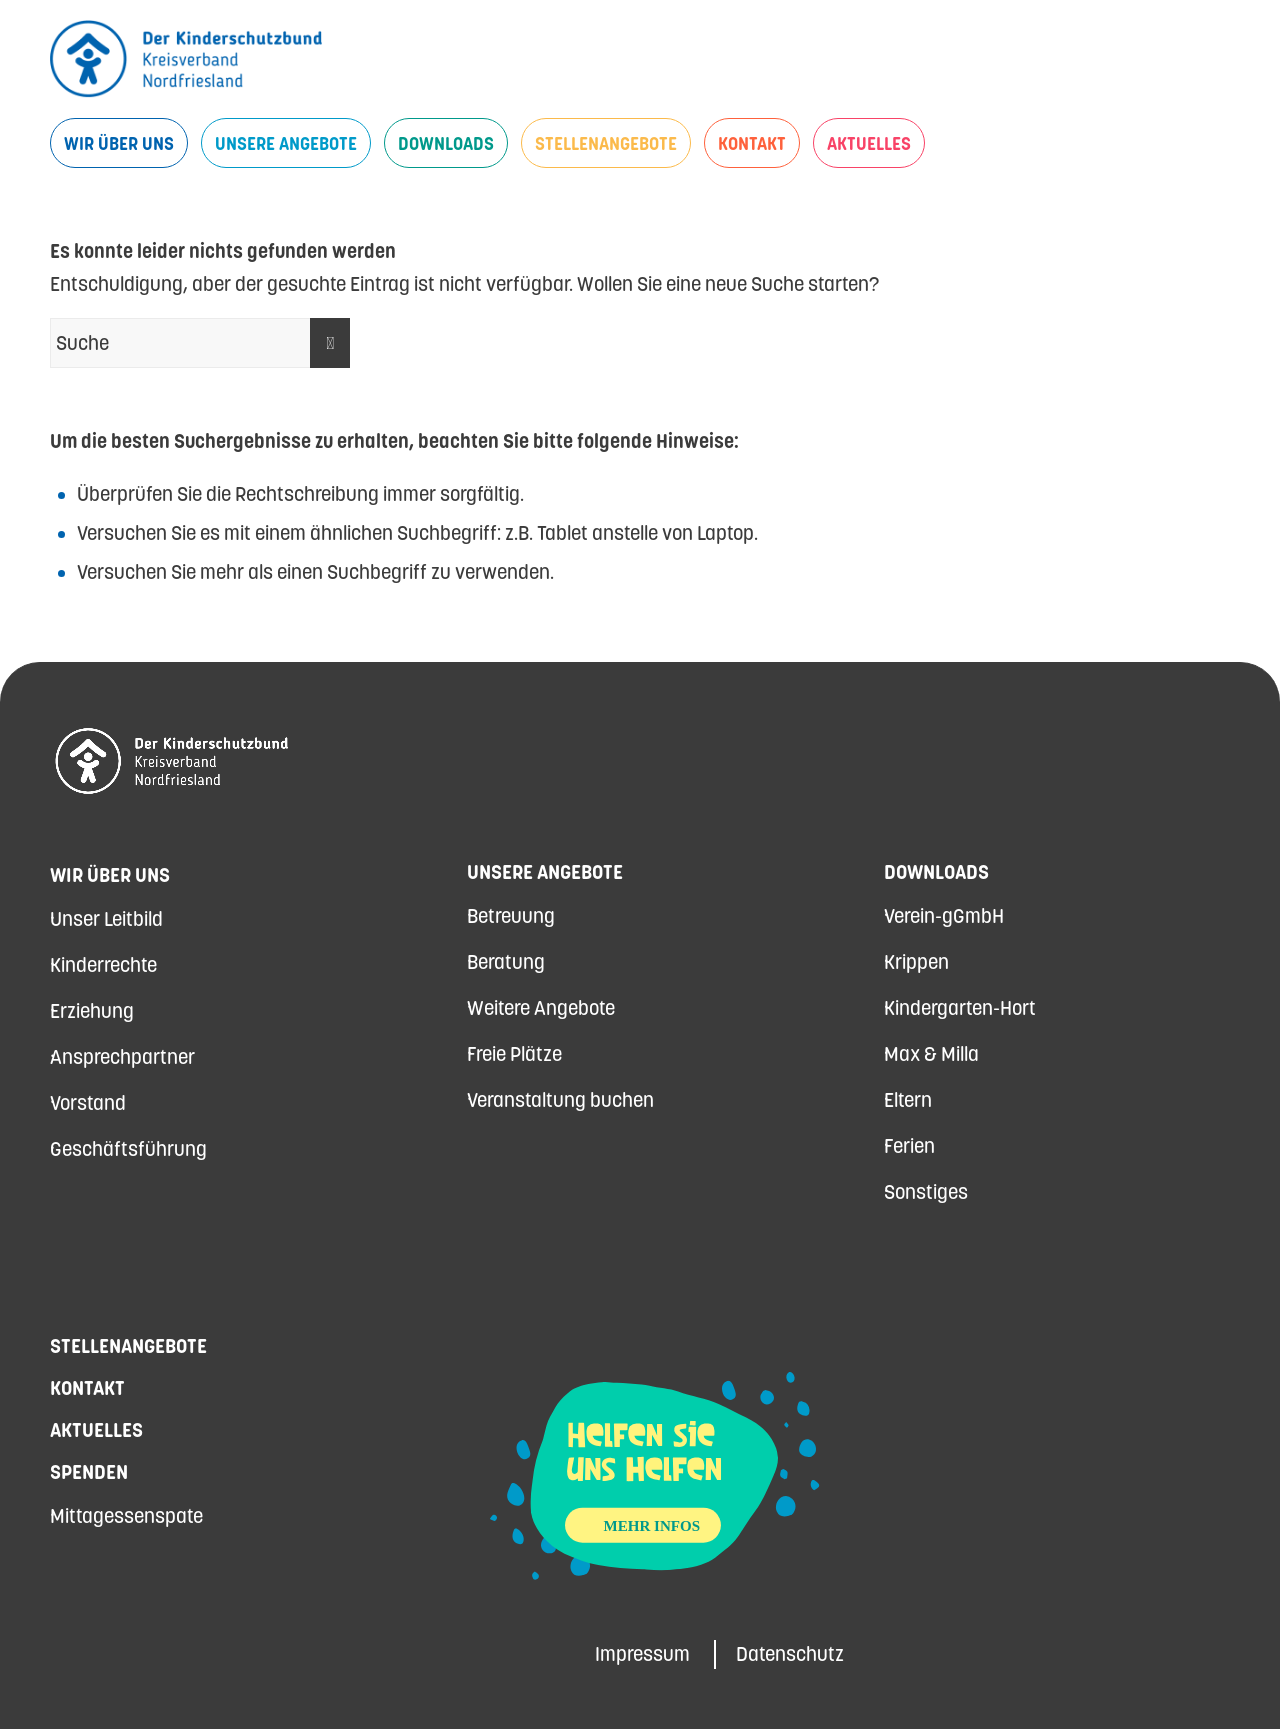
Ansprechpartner (122, 1057)
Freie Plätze (514, 1054)
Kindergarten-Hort (960, 1008)
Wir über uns (110, 875)
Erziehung (92, 1011)
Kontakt (87, 1388)
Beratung (506, 962)
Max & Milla (931, 1054)
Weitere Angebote (541, 1008)
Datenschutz (790, 1654)
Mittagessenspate (126, 1516)
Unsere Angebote (545, 872)
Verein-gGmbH (944, 916)
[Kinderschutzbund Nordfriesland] (186, 59)
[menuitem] (119, 143)
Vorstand (88, 1103)
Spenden (89, 1472)
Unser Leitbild (106, 919)
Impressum (642, 1654)
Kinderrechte (103, 965)
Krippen (916, 962)
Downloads (936, 872)
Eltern (908, 1100)
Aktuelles (96, 1430)
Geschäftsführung (128, 1149)
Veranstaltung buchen (560, 1100)
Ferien (909, 1146)
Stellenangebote (128, 1346)
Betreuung (511, 916)
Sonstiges (926, 1192)
